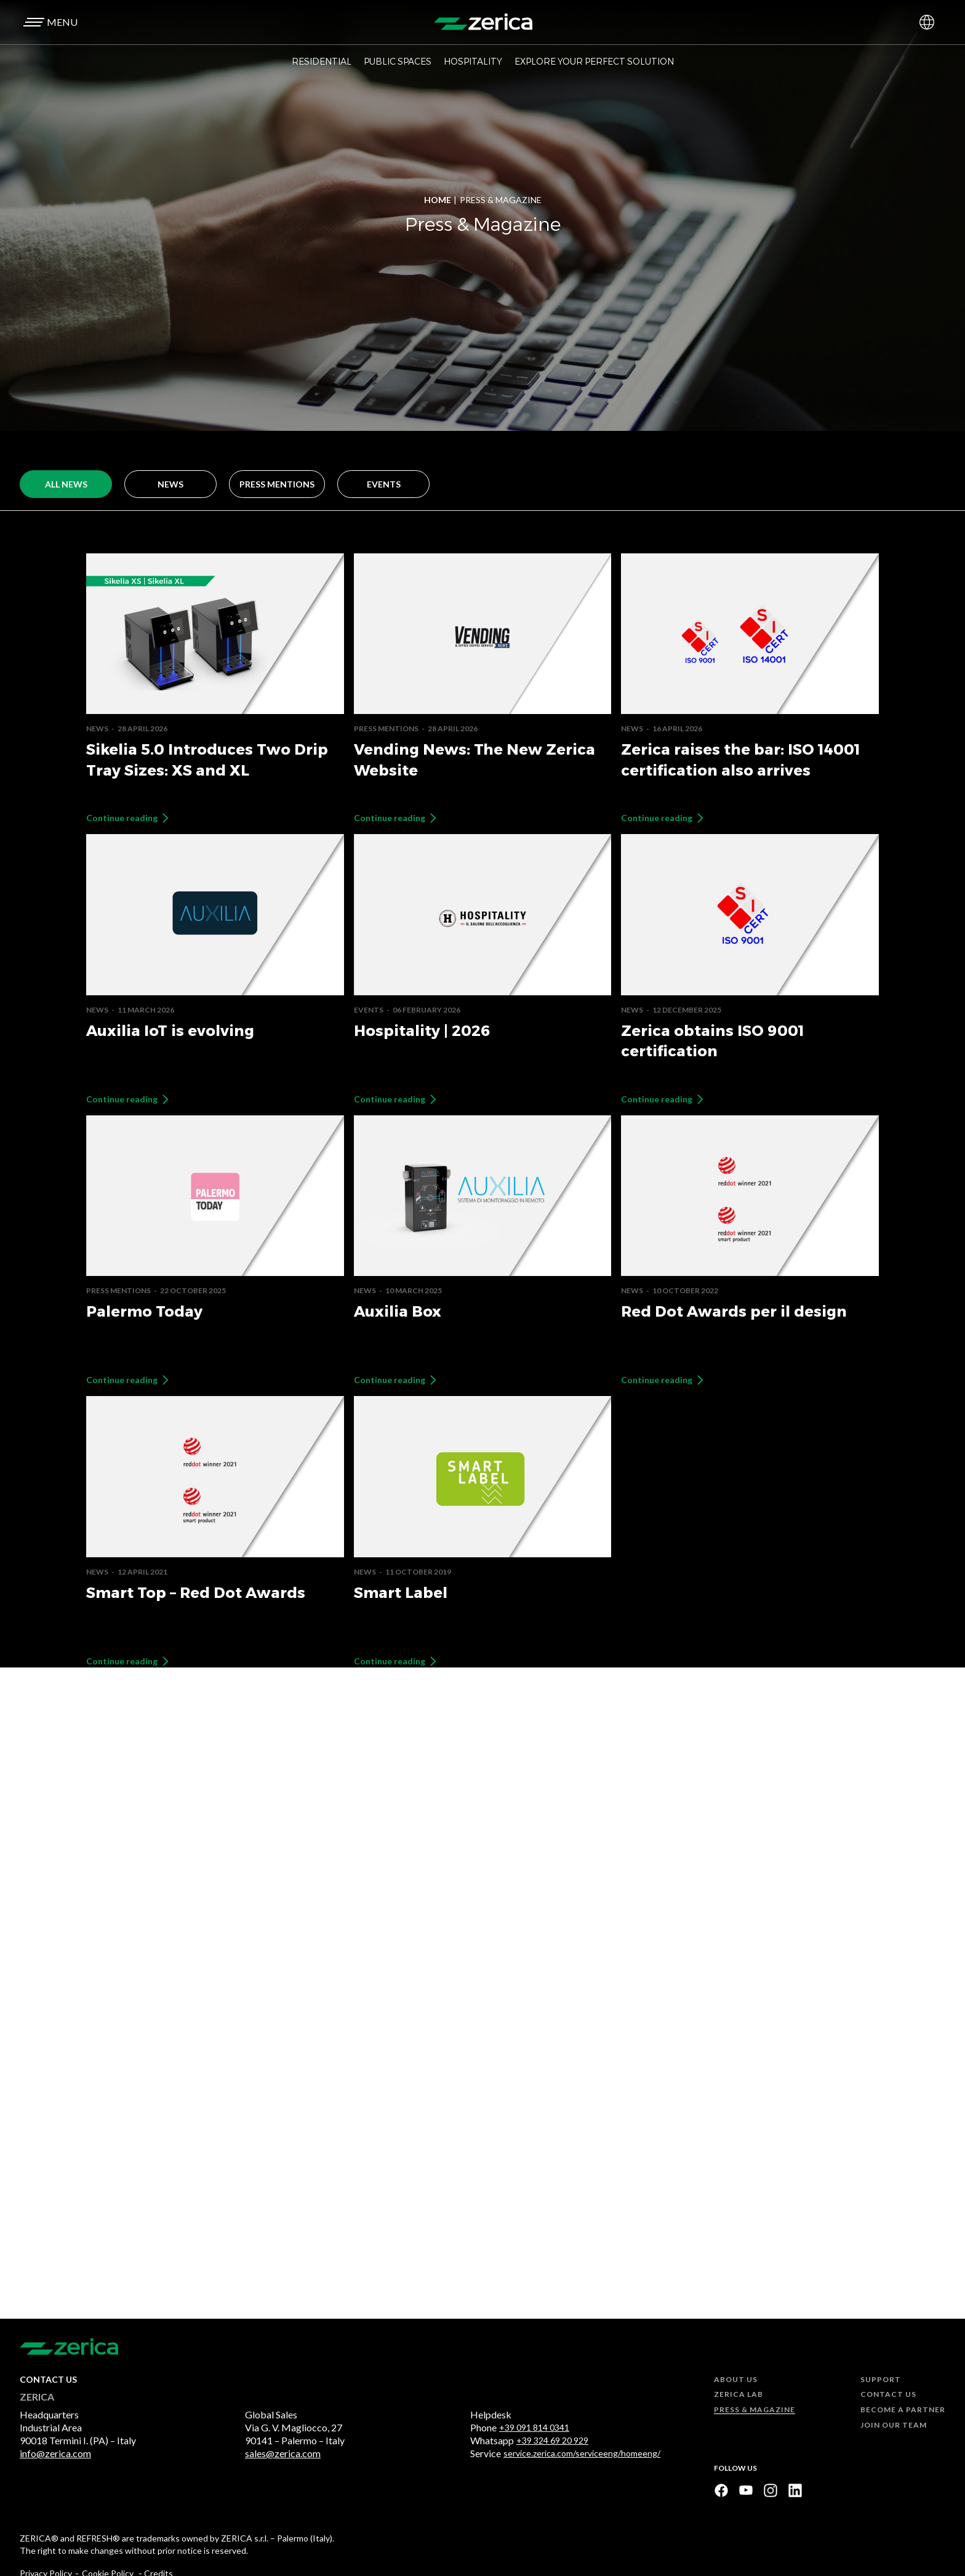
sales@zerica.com (283, 2453)
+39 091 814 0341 (534, 2427)
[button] (49, 22)
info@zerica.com (55, 2453)
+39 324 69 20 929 (552, 2440)
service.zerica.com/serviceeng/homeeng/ (581, 2453)
